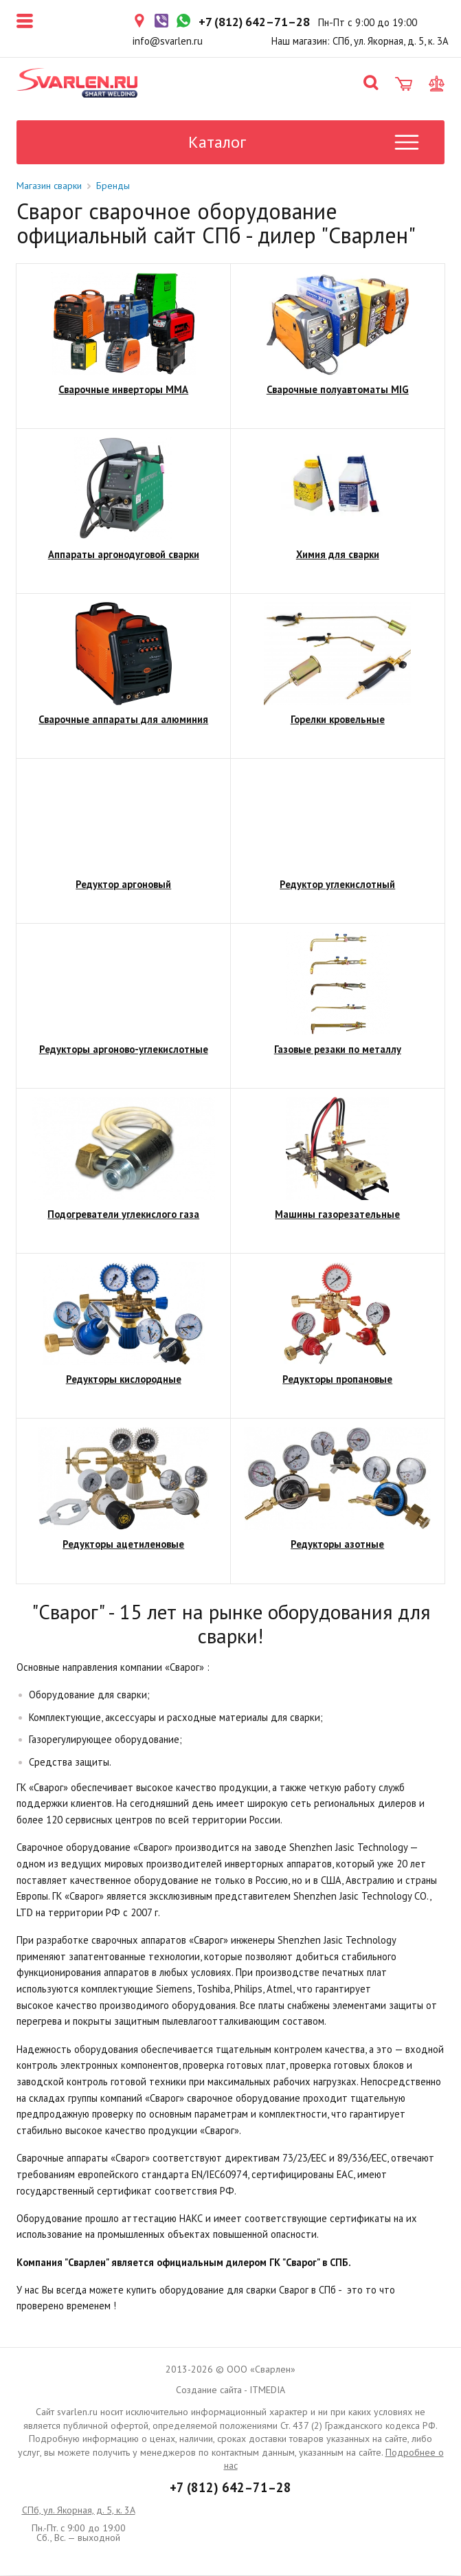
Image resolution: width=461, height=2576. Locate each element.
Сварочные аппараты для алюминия (123, 720)
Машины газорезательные (337, 1215)
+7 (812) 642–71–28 (230, 2488)
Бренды (113, 186)
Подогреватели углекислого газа (123, 1215)
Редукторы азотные (337, 1545)
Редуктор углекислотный (337, 885)
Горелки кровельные (338, 720)
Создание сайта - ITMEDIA (230, 2390)
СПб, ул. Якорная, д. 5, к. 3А (78, 2511)
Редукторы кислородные (123, 1380)
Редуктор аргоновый (123, 885)
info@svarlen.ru (168, 40)
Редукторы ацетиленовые (123, 1545)
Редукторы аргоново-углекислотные (123, 1050)
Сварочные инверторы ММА (123, 390)
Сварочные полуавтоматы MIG (338, 390)
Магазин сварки (49, 186)
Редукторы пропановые (337, 1380)
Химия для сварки (337, 555)
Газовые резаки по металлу (337, 1050)
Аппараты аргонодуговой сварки (123, 555)
